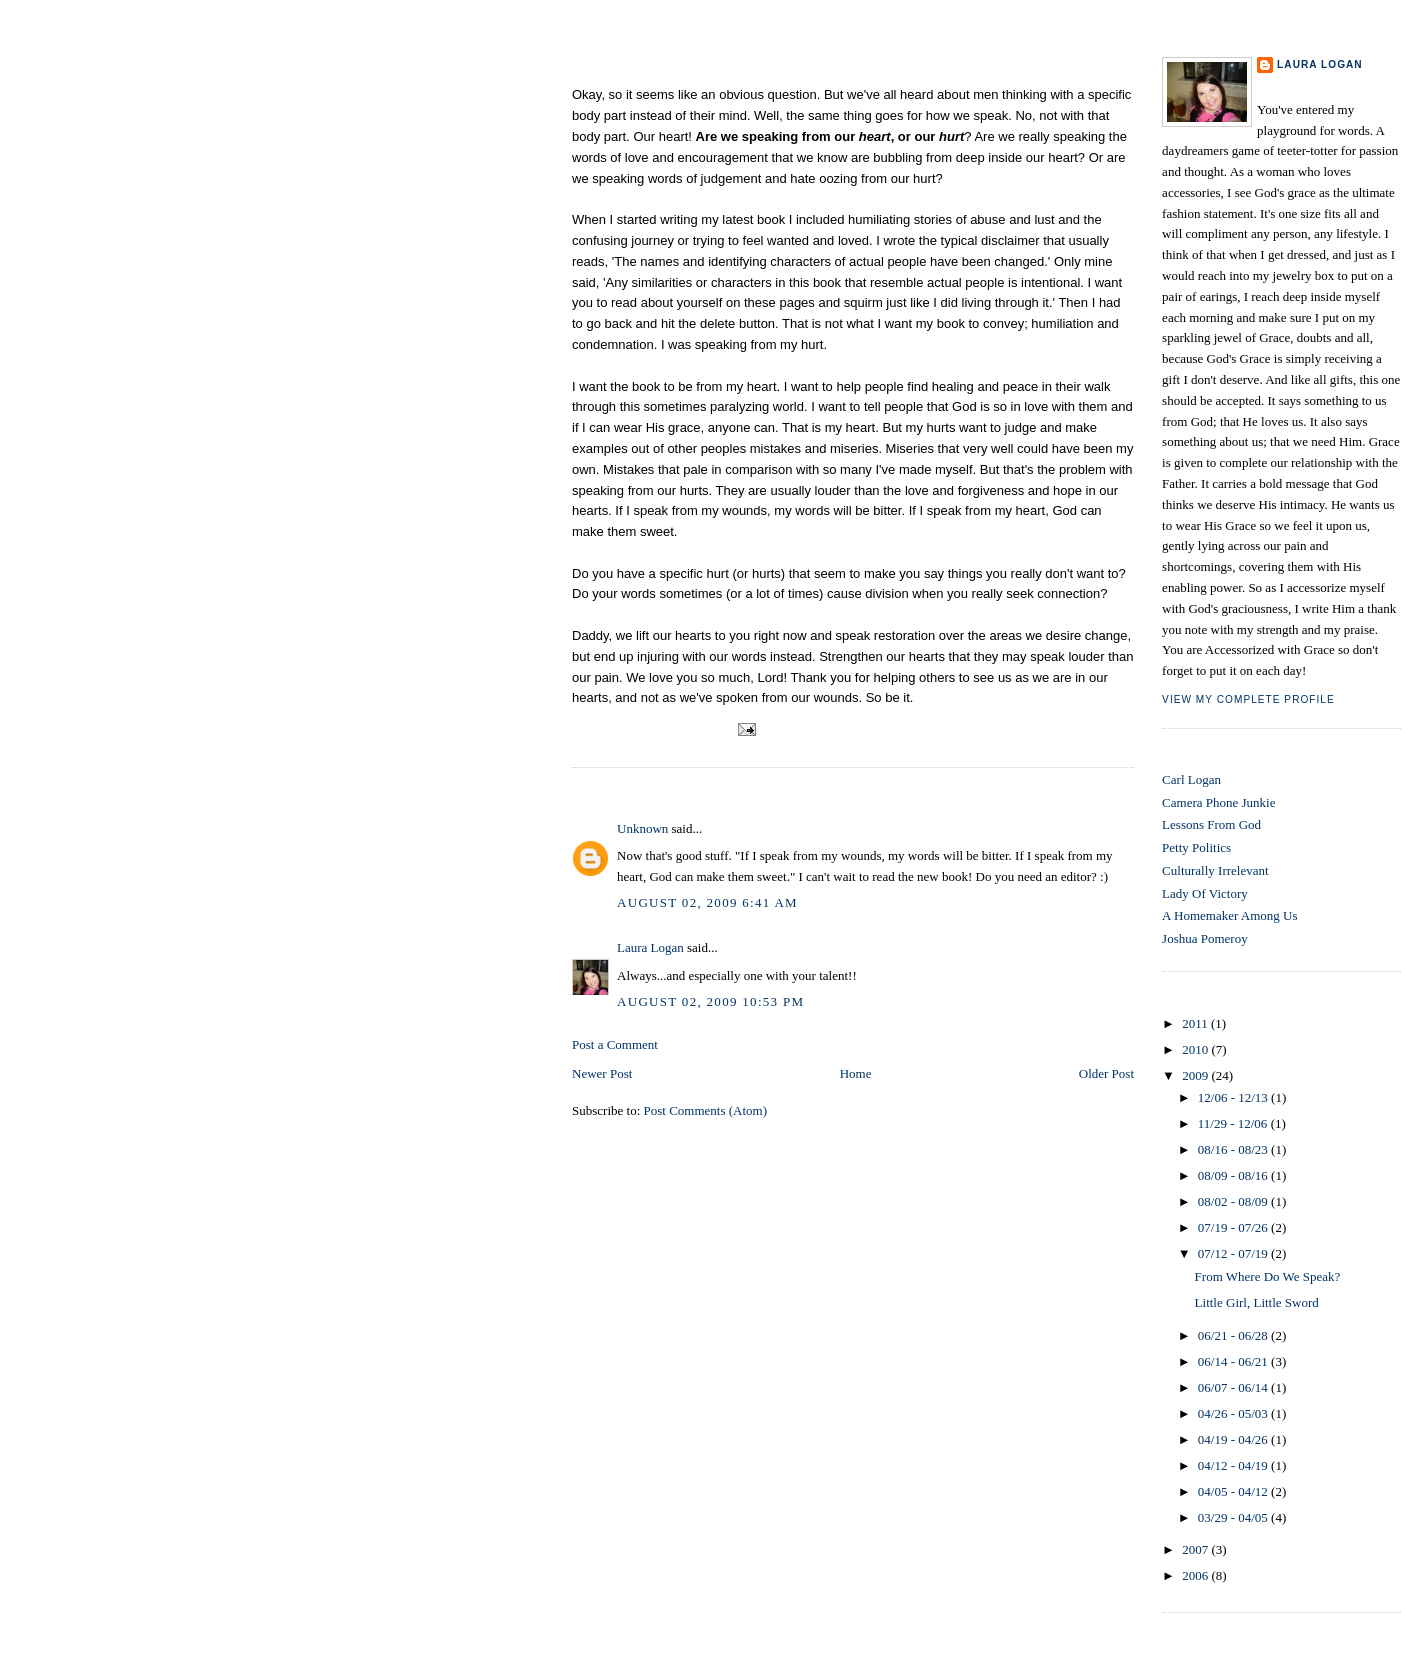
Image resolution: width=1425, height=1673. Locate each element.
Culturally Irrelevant (1215, 870)
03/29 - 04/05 (1234, 1517)
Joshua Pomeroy (1205, 938)
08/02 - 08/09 (1234, 1201)
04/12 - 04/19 (1234, 1465)
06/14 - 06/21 (1234, 1361)
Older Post (1106, 1073)
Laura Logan (650, 947)
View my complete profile (1248, 699)
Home (856, 1073)
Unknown (642, 828)
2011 (1196, 1023)
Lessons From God (1211, 824)
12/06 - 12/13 (1234, 1097)
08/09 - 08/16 (1234, 1175)
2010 (1196, 1049)
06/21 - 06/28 (1234, 1335)
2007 (1196, 1549)
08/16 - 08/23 (1234, 1149)
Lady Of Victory (1205, 893)
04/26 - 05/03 (1234, 1413)
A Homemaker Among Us (1229, 915)
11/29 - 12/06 (1234, 1123)
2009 (1196, 1075)
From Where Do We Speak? (674, 68)
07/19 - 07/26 (1234, 1227)
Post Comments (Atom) (706, 1110)
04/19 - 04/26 (1234, 1439)
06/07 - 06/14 (1234, 1387)
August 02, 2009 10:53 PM (710, 1001)
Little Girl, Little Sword (1257, 1302)
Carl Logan (1191, 779)
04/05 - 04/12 (1234, 1491)
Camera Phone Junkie (1218, 802)
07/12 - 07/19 (1234, 1253)
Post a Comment (615, 1044)
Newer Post (602, 1073)
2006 (1196, 1575)
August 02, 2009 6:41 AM (707, 902)
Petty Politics (1196, 847)
